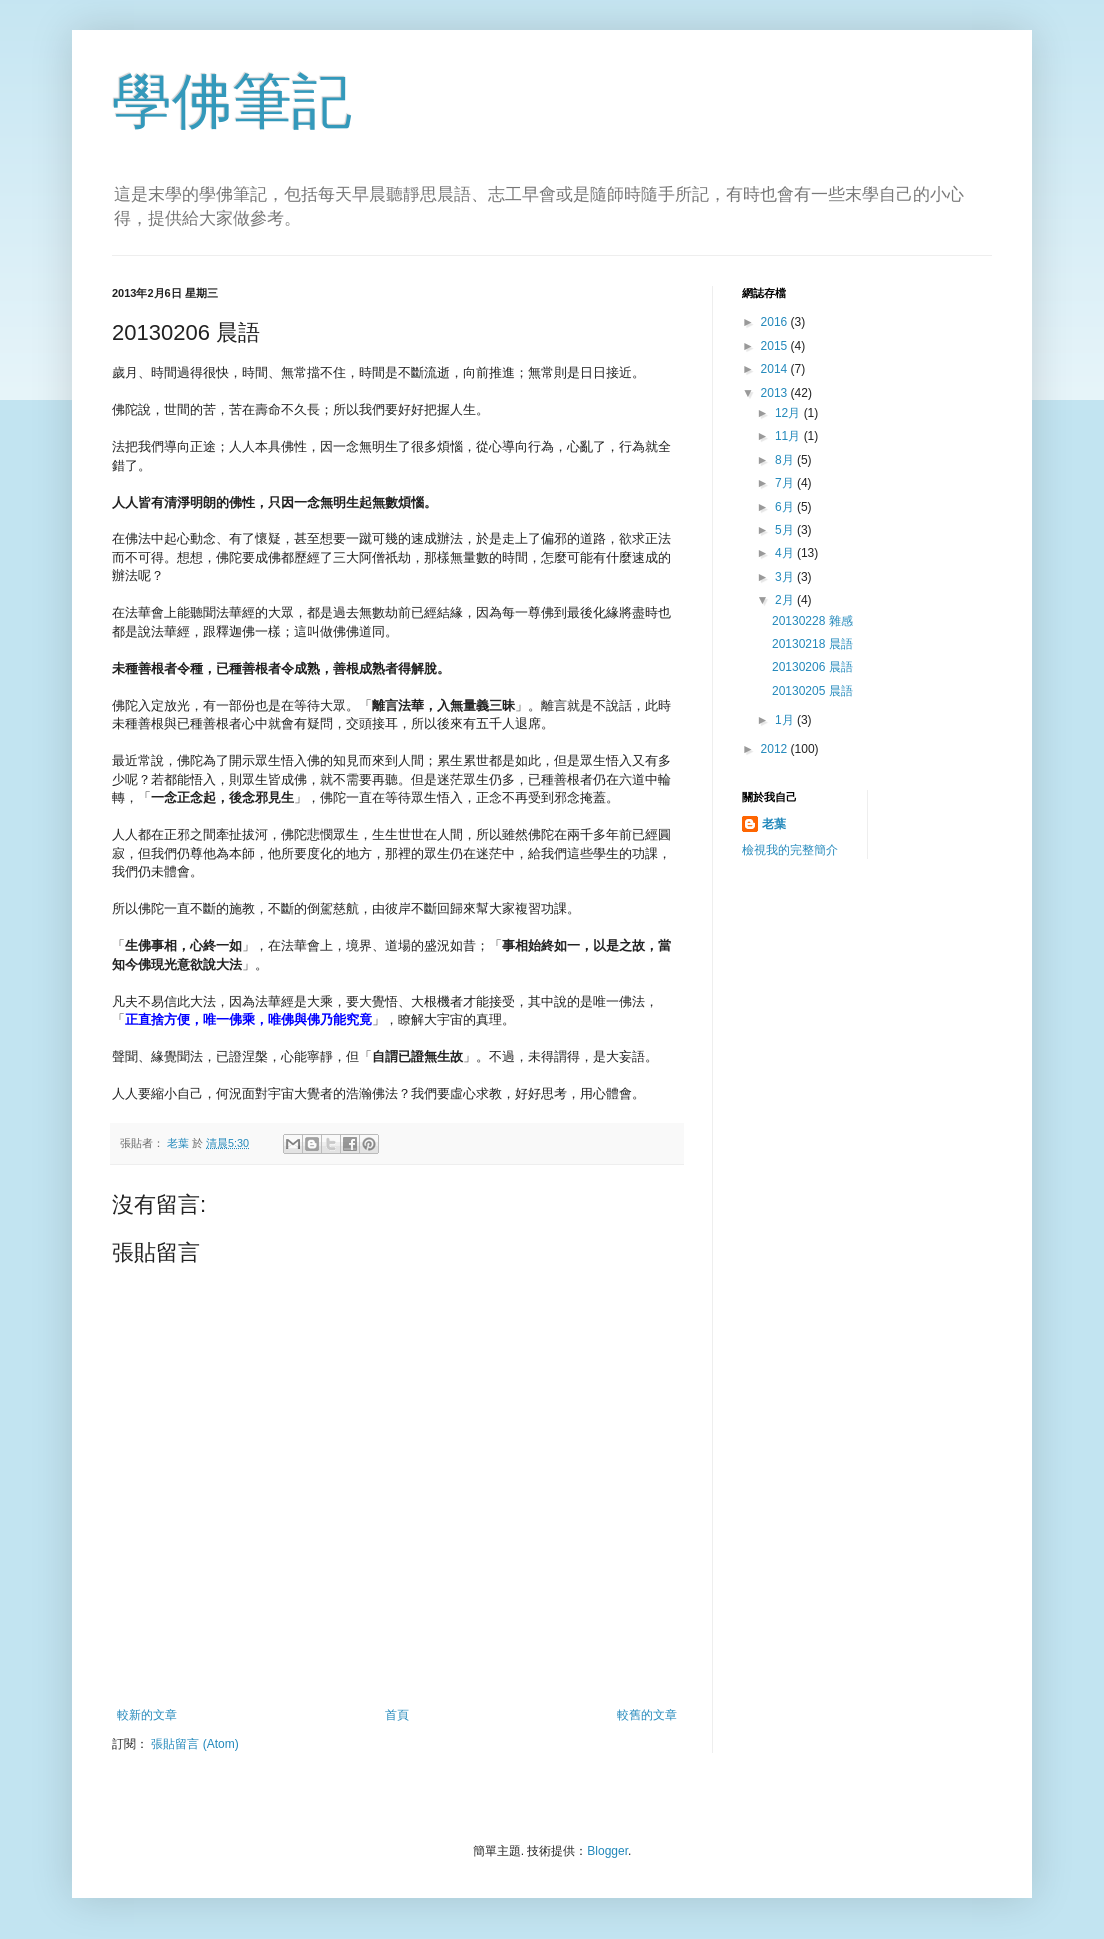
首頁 (397, 1715)
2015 (776, 346)
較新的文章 (147, 1715)
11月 (789, 436)
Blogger (607, 1851)
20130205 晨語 (812, 691)
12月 (789, 413)
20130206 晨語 (812, 667)
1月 (786, 720)
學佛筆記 (232, 101)
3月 (786, 577)
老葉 (774, 824)
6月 (786, 507)
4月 (786, 553)
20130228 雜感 (812, 621)
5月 (786, 530)
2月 (786, 600)
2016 (776, 322)
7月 (786, 483)
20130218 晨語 (812, 644)
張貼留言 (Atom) (194, 1744)
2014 (776, 369)
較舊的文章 (647, 1715)
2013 (776, 393)
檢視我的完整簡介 (790, 850)
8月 (786, 460)
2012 (776, 749)
